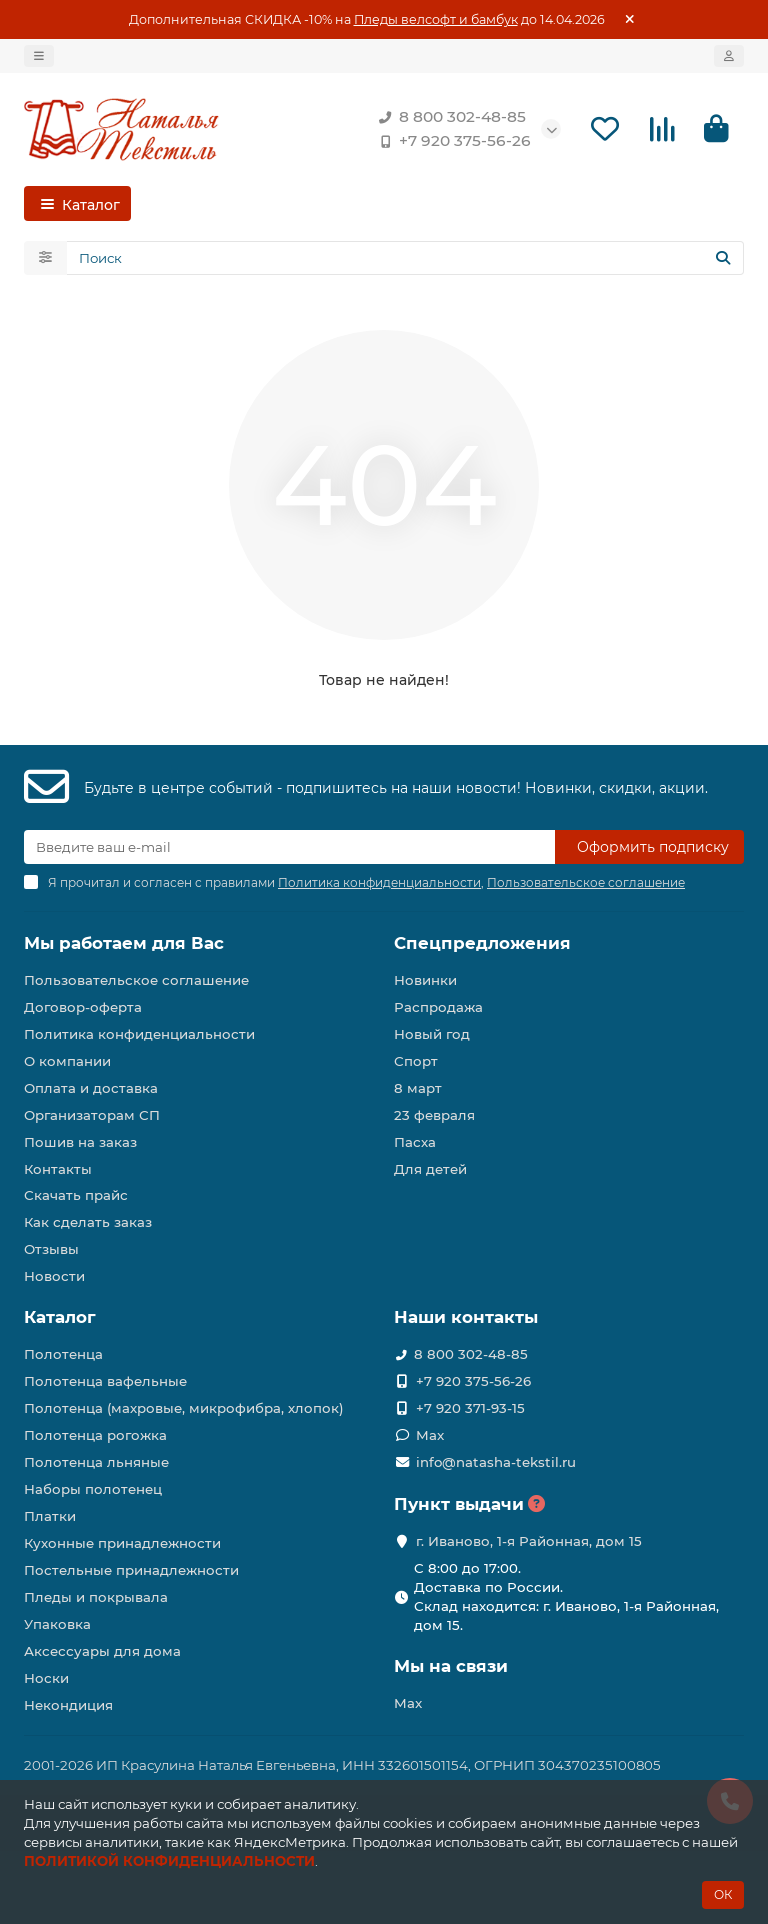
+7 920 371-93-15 (470, 1408)
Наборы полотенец (93, 1489)
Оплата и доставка (91, 1088)
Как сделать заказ (88, 1222)
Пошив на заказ (80, 1142)
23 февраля (434, 1115)
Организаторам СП (92, 1115)
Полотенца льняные (96, 1462)
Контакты (58, 1169)
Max (430, 1435)
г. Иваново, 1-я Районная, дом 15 (529, 1541)
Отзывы (51, 1249)
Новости (54, 1276)
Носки (46, 1678)
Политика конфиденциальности (139, 1034)
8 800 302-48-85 (448, 117)
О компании (67, 1061)
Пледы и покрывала (96, 1597)
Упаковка (57, 1624)
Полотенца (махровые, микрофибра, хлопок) (184, 1408)
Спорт (416, 1061)
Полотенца (63, 1354)
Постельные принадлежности (131, 1570)
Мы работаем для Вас (124, 943)
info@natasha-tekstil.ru (496, 1462)
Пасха (415, 1142)
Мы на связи (451, 1666)
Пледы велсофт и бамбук (436, 19)
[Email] (289, 847)
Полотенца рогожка (95, 1435)
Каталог (60, 1317)
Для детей (430, 1169)
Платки (50, 1516)
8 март (418, 1088)
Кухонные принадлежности (122, 1543)
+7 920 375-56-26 (451, 141)
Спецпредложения (482, 943)
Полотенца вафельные (105, 1381)
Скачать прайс (76, 1195)
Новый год (432, 1034)
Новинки (425, 980)
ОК (723, 1894)
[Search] (405, 258)
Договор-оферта (83, 1007)
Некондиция (68, 1705)
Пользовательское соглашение (136, 980)
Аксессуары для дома (102, 1651)
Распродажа (438, 1007)
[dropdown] (39, 56)
